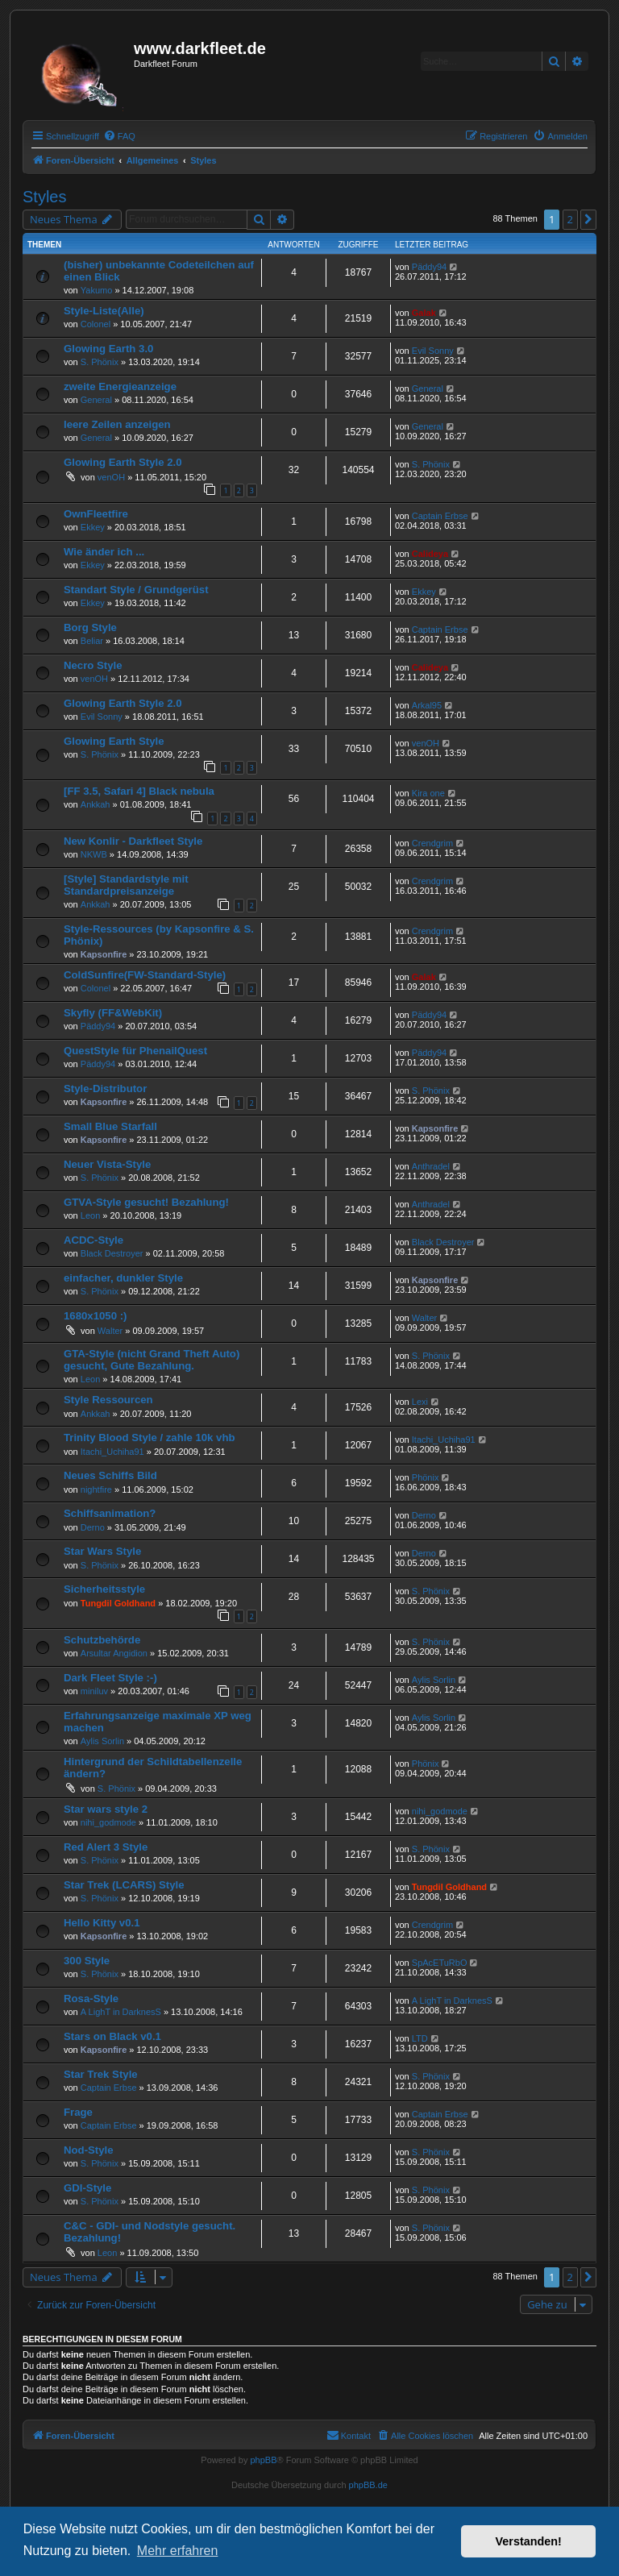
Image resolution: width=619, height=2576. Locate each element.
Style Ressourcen (108, 1400)
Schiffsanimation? (110, 1513)
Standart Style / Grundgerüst (136, 590)
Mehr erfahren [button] (177, 2550)
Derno (93, 1527)
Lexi (420, 1401)
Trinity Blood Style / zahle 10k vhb (149, 1437)
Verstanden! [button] (529, 2541)
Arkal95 (427, 705)
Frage (78, 2112)
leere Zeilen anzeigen (117, 424)
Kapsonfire (104, 954)
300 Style (87, 1961)
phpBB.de (368, 2485)
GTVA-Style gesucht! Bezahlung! (146, 1202)
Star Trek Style (101, 2074)
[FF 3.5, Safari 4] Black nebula (139, 791)
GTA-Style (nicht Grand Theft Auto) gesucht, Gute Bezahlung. (151, 1360)
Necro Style (93, 665)
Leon (90, 1215)
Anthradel (431, 1166)
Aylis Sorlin (433, 1680)
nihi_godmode (108, 1822)
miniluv (94, 1691)
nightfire (96, 1489)
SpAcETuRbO (439, 1962)
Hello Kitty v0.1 (102, 1923)
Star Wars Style (102, 1551)
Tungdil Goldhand (118, 1603)
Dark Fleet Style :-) (110, 1678)
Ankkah (95, 804)
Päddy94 (429, 267)
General (96, 400)
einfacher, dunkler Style (123, 1278)
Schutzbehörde (102, 1640)
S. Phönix (99, 362)
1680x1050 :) (95, 1316)
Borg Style (90, 627)
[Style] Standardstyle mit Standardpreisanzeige (126, 885)
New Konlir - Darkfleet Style (133, 841)
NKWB (94, 854)
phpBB (263, 2460)
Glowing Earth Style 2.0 (123, 462)
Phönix (425, 1477)
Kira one (428, 793)
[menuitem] (119, 136)
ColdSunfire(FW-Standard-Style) (145, 975)
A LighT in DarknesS (121, 2012)
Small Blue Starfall (110, 1126)
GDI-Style (87, 2188)
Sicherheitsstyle (104, 1589)
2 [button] (570, 219)
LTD (420, 2038)
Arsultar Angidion (114, 1653)
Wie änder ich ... (104, 552)
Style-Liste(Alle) (104, 311)
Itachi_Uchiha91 (112, 1451)
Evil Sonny (433, 350)
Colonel (95, 324)
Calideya (430, 554)
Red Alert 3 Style (105, 1847)
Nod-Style (89, 2150)
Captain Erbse (440, 516)
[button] (588, 219)
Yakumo (97, 290)
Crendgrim (432, 843)
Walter (110, 1331)
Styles (44, 197)
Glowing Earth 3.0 (108, 349)
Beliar (92, 641)
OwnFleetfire (96, 514)
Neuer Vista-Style (107, 1164)
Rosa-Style (91, 1998)
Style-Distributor (105, 1088)
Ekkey (93, 527)
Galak (424, 313)
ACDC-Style (93, 1240)
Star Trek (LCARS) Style (124, 1885)
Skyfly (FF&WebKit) (113, 1013)
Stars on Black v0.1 (112, 2036)
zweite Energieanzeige (120, 386)
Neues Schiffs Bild (110, 1475)
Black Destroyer (112, 1253)
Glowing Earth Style (114, 741)
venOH (111, 477)
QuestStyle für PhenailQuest (135, 1051)
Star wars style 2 (105, 1809)
